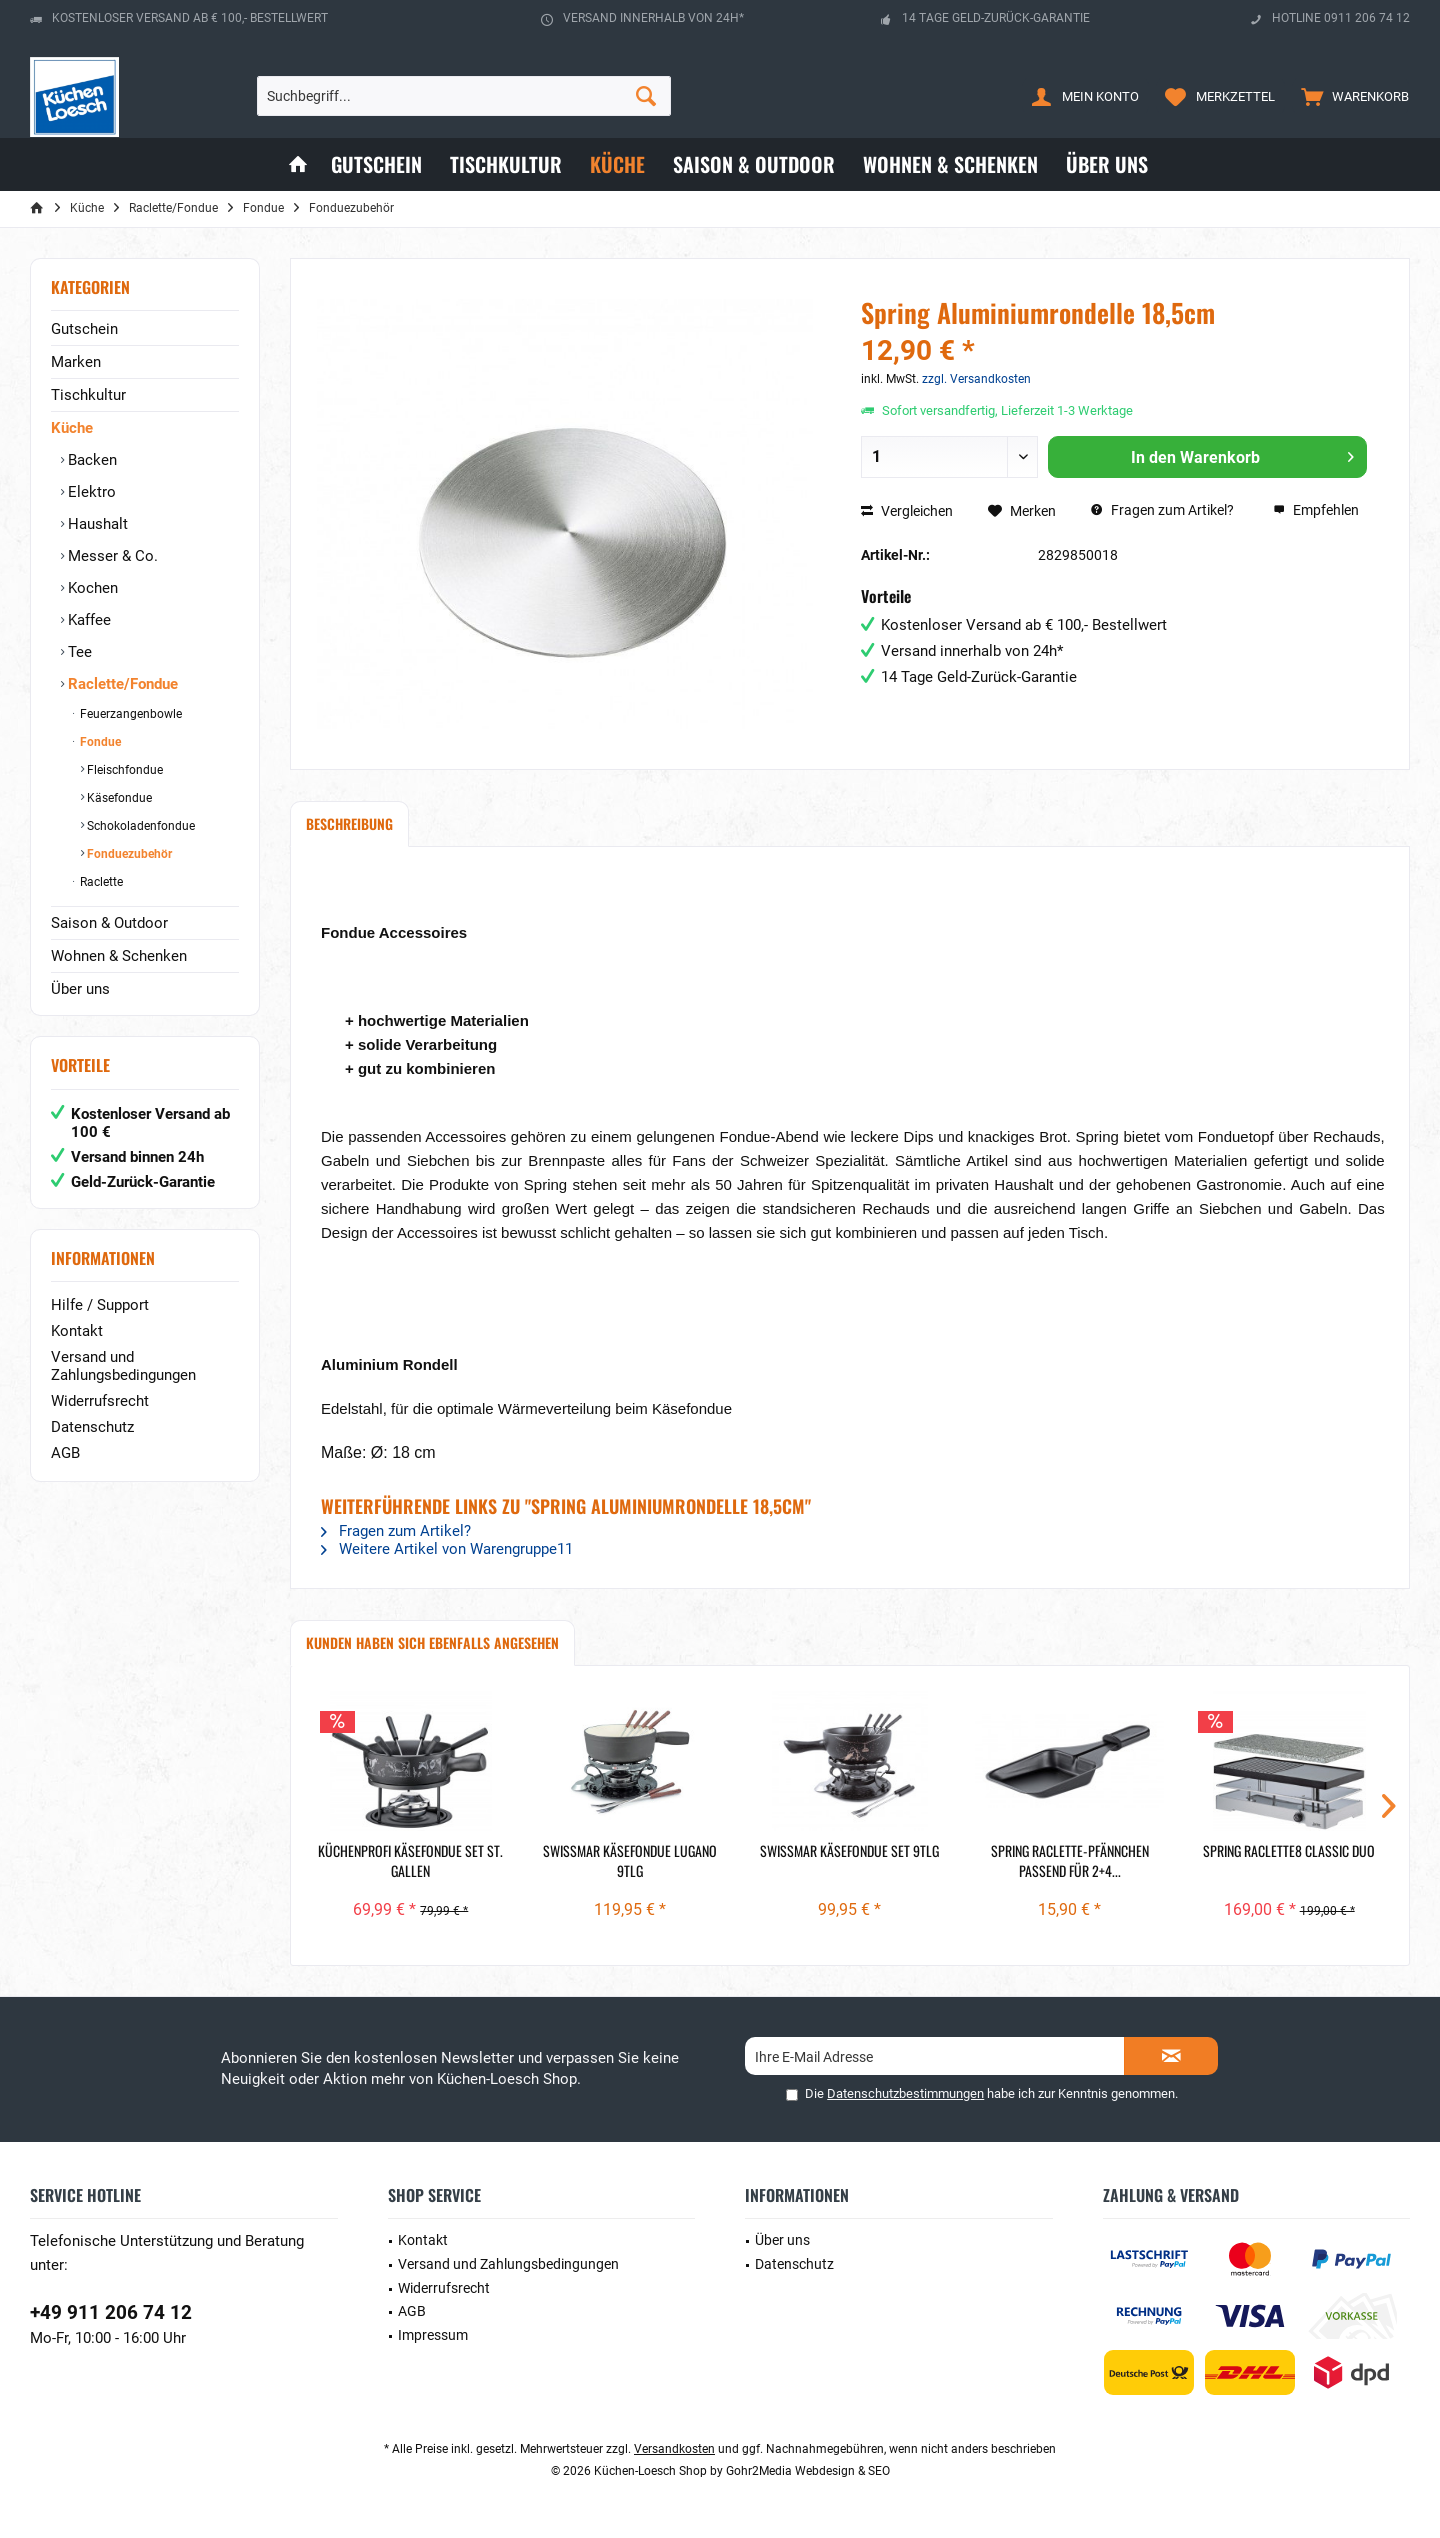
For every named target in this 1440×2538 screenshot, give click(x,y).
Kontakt (77, 1331)
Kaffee (87, 620)
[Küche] (617, 164)
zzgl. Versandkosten (976, 379)
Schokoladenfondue (139, 826)
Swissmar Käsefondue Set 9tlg (849, 1851)
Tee (78, 652)
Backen (90, 460)
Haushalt (96, 524)
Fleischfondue (123, 770)
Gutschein (84, 329)
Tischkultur (88, 395)
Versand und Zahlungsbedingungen (123, 1366)
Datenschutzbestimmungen (905, 2093)
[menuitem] (1350, 96)
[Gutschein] (376, 164)
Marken (76, 362)
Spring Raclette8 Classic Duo (1289, 1851)
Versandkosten (674, 2449)
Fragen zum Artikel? (1162, 510)
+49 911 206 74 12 (111, 2312)
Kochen (91, 588)
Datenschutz (92, 1427)
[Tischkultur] (506, 164)
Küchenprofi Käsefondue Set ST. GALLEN (410, 1861)
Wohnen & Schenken (119, 956)
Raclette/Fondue (121, 684)
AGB (65, 1453)
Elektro (90, 492)
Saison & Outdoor (109, 923)
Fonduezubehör (128, 854)
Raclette (100, 882)
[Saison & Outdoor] (754, 164)
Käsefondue (118, 798)
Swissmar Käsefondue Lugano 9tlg (630, 1861)
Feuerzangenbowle (129, 714)
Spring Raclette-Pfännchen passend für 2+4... (1070, 1861)
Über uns (80, 989)
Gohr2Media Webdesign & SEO (808, 2471)
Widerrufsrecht (100, 1401)
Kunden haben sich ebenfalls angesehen (432, 1642)
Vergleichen (907, 511)
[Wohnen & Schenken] (950, 164)
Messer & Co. (111, 556)
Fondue (99, 742)
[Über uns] (1107, 164)
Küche (72, 428)
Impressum (433, 2335)
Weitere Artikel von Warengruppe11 (447, 1549)
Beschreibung (349, 823)
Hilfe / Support (100, 1305)
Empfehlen (1316, 510)
